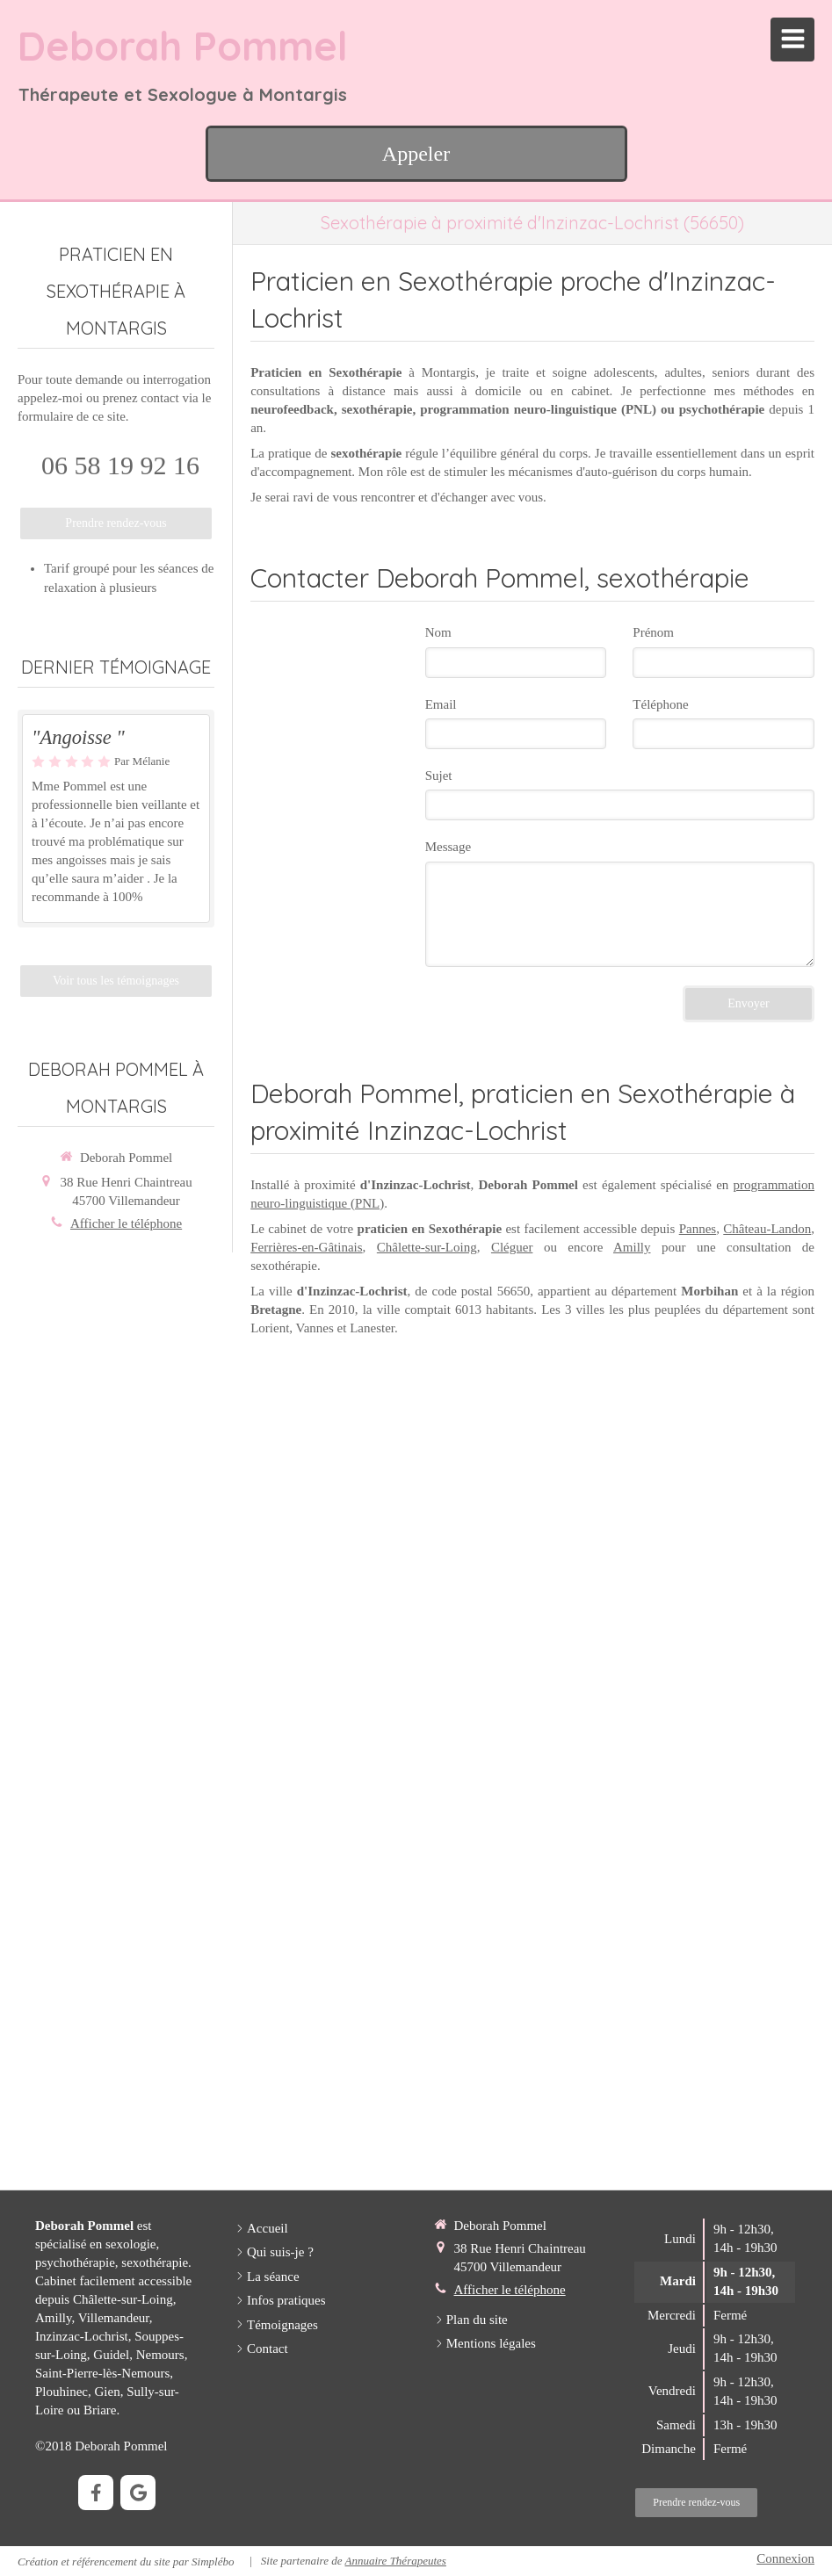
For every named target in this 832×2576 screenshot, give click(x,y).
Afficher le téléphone (126, 1223)
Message (448, 847)
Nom (438, 632)
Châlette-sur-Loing (427, 1247)
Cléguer (511, 1247)
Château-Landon (767, 1229)
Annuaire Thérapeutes (394, 2560)
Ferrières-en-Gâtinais (306, 1247)
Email (441, 704)
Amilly (632, 1247)
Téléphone (660, 704)
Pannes (698, 1229)
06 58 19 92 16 (120, 465)
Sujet (438, 775)
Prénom (653, 632)
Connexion (785, 2558)
